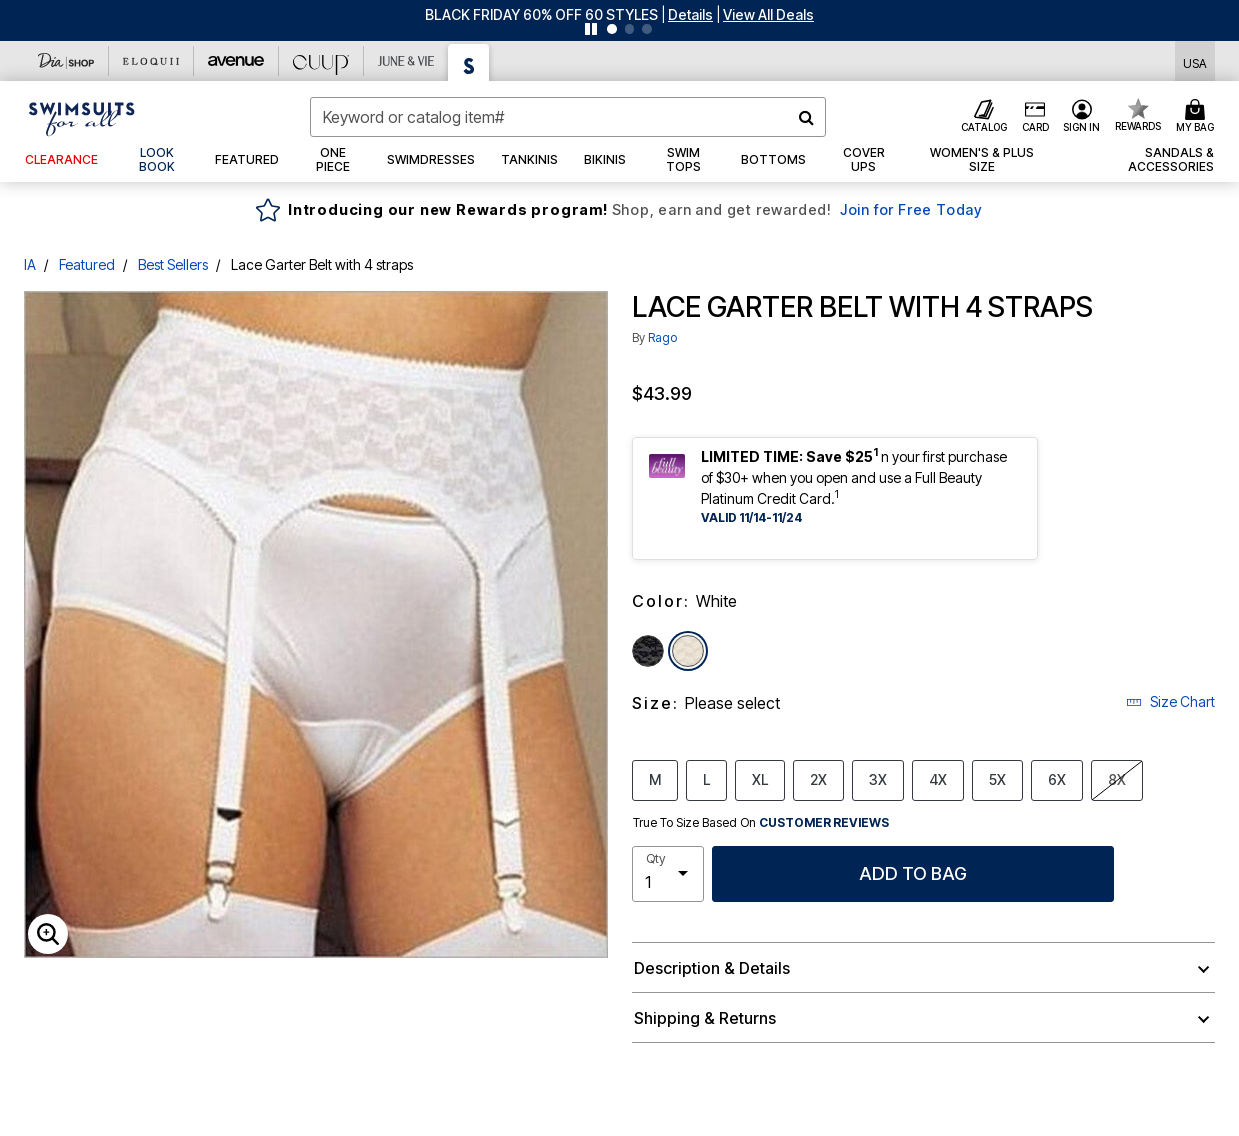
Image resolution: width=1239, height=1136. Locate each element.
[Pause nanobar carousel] (591, 29)
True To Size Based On (761, 823)
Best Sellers (173, 264)
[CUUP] (321, 61)
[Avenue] (236, 61)
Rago (662, 337)
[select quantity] (668, 874)
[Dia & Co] (66, 61)
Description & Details (712, 968)
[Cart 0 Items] (1198, 117)
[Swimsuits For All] (469, 62)
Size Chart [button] (1170, 701)
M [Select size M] (655, 779)
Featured (87, 264)
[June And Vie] (406, 61)
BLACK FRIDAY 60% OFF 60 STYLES (541, 14)
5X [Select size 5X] (997, 779)
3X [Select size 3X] (878, 779)
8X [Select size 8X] (1117, 779)
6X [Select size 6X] (1057, 779)
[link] (157, 160)
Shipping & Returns (705, 1018)
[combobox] (568, 117)
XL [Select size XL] (760, 779)
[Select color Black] (648, 651)
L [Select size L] (706, 779)
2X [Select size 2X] (818, 779)
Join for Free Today (911, 209)
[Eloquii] (151, 61)
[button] (690, 14)
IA (30, 264)
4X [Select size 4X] (938, 779)
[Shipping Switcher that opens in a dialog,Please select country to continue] (1195, 61)
